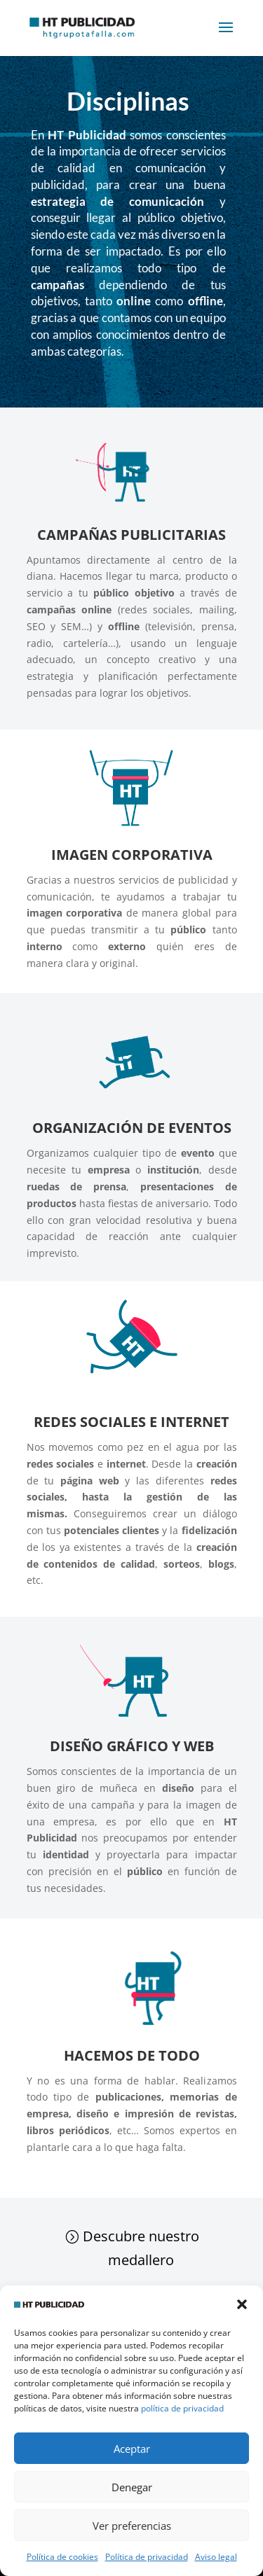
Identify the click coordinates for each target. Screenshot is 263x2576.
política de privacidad (182, 2408)
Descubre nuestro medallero (141, 2248)
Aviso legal (216, 2557)
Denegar (132, 2487)
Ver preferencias (132, 2526)
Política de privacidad (146, 2557)
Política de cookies (62, 2557)
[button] (242, 2304)
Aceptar (132, 2449)
